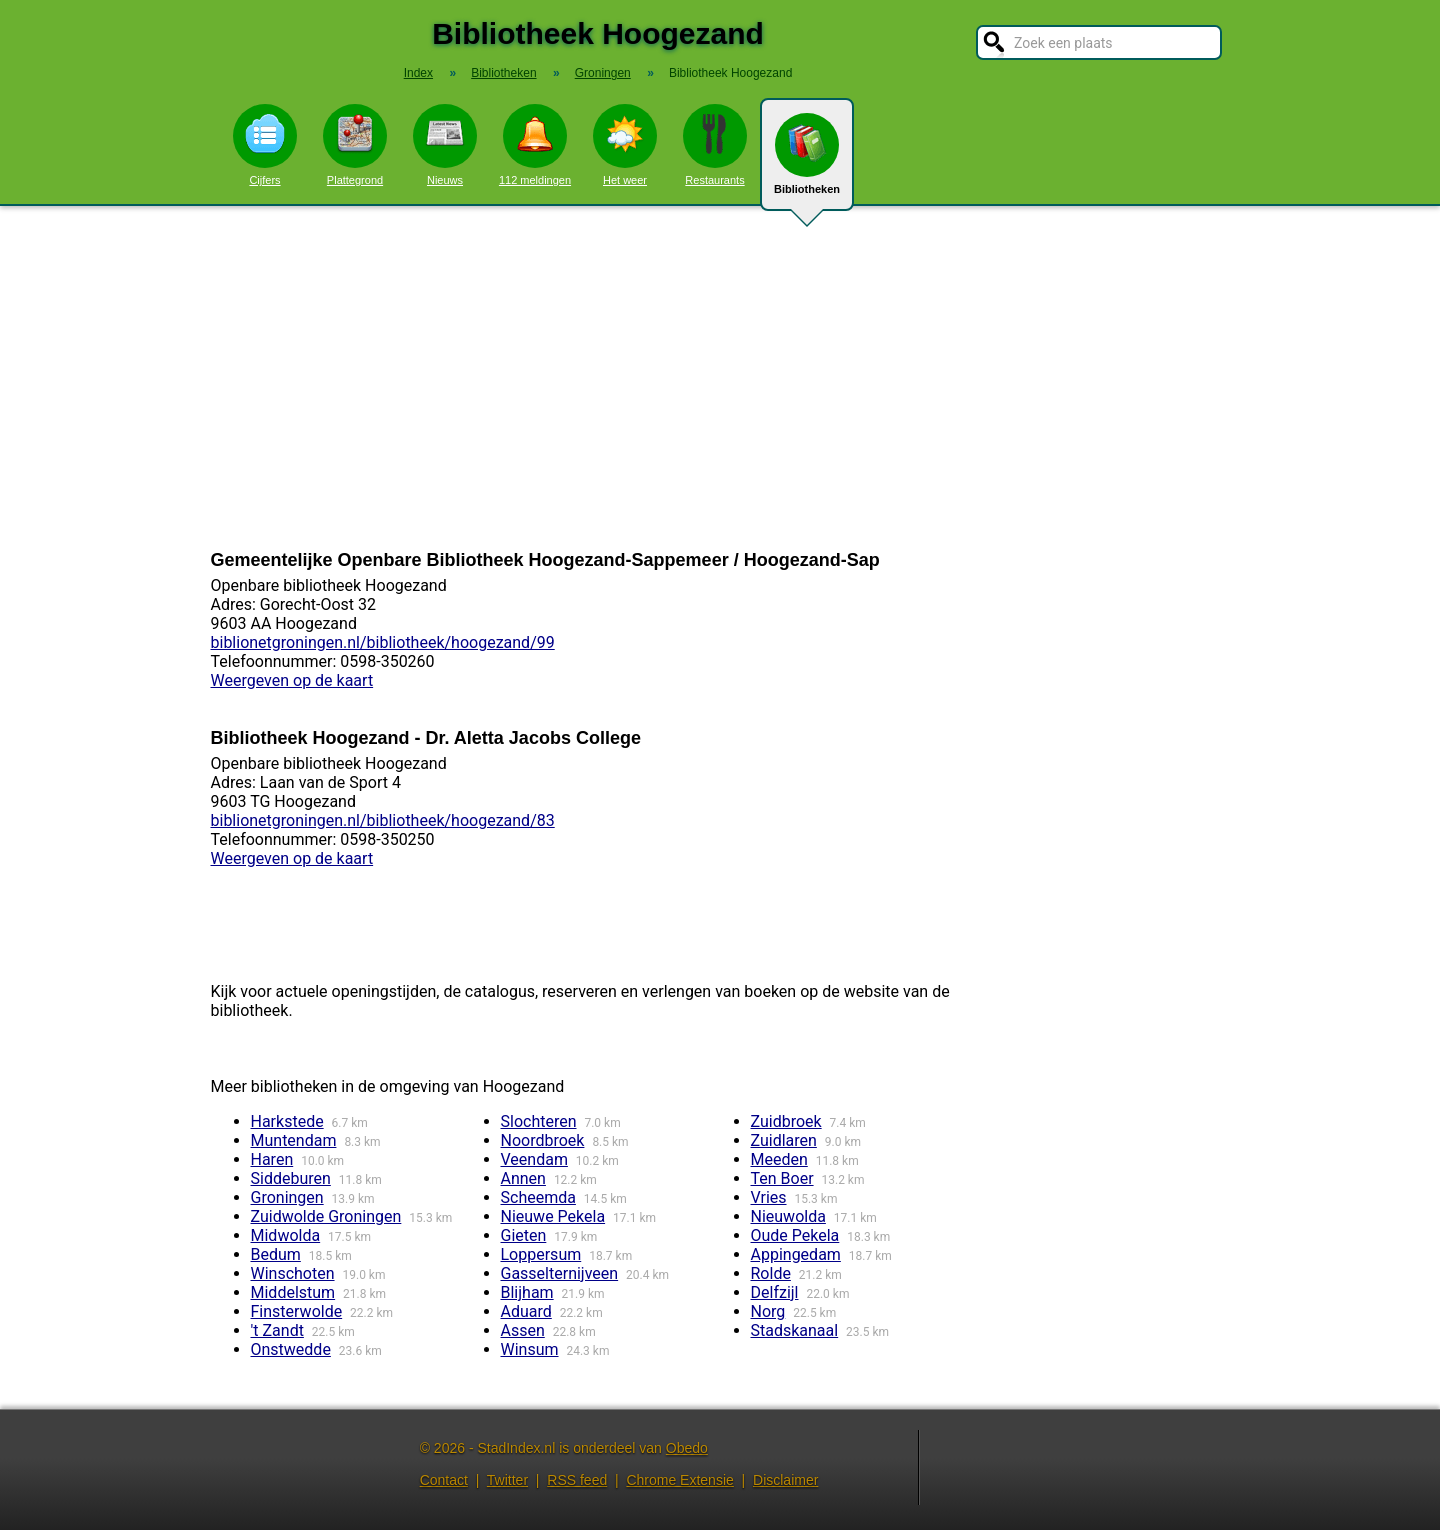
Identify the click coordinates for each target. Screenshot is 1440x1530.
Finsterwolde (297, 1311)
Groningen (287, 1197)
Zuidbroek (786, 1121)
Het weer (625, 145)
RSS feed (577, 1480)
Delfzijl (775, 1292)
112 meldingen (535, 145)
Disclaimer (785, 1480)
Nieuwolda (788, 1216)
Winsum (530, 1349)
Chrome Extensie (679, 1480)
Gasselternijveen (560, 1273)
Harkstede (287, 1121)
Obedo (687, 1448)
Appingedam (796, 1254)
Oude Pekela (795, 1235)
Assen (523, 1330)
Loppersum (541, 1254)
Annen (523, 1178)
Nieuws (445, 145)
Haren (272, 1159)
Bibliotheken (807, 162)
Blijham (527, 1292)
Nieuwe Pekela (553, 1216)
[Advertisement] (720, 378)
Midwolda (286, 1235)
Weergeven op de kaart (292, 680)
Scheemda (538, 1197)
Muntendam (294, 1140)
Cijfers (265, 145)
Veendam (534, 1159)
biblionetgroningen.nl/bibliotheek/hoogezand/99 (383, 642)
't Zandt (277, 1330)
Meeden (779, 1159)
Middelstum (293, 1292)
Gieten (524, 1235)
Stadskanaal (795, 1330)
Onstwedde (291, 1349)
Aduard (526, 1311)
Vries (769, 1197)
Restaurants (715, 145)
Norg (768, 1311)
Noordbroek (543, 1140)
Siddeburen (291, 1178)
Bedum (276, 1254)
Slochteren (539, 1121)
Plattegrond (355, 145)
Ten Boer (782, 1178)
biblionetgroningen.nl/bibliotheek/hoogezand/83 (383, 820)
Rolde (771, 1273)
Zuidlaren (784, 1140)
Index (418, 73)
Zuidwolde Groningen (326, 1216)
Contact (444, 1480)
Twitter (507, 1480)
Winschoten (293, 1273)
